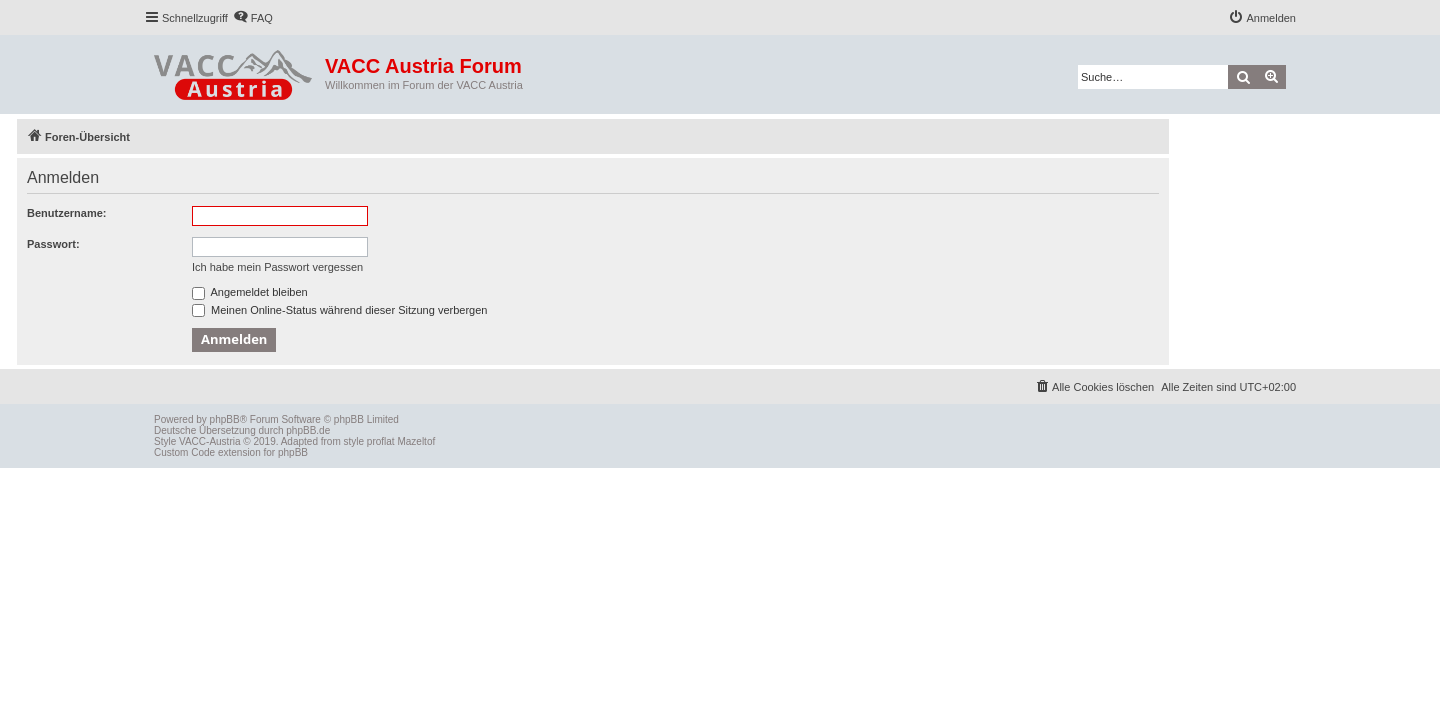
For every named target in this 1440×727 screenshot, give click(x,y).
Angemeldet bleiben (250, 292)
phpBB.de (308, 430)
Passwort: (53, 244)
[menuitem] (253, 18)
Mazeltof (416, 441)
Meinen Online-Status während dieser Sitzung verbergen (339, 310)
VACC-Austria (210, 441)
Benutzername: (66, 213)
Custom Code (184, 452)
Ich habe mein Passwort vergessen (277, 267)
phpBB (225, 419)
